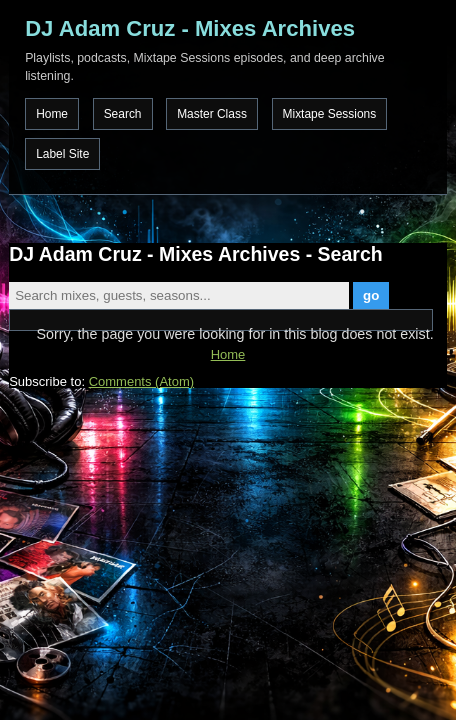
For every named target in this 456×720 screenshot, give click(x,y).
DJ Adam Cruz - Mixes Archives (190, 28)
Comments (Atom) (141, 381)
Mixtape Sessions (330, 114)
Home (52, 114)
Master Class (212, 114)
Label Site (62, 154)
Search (123, 114)
